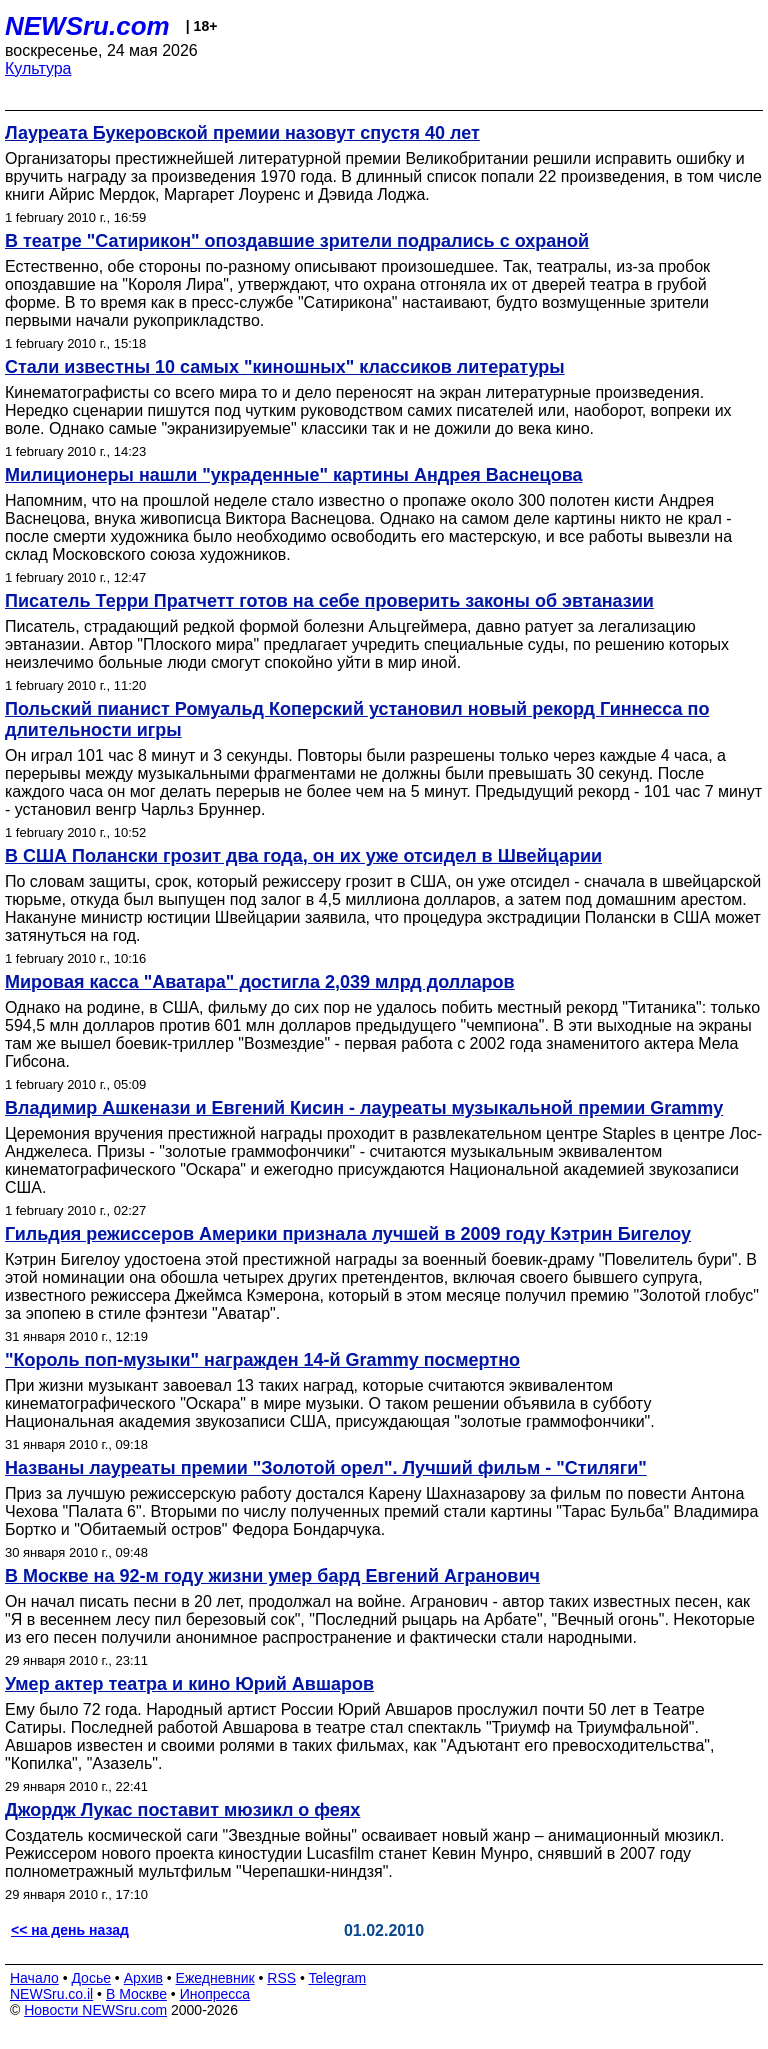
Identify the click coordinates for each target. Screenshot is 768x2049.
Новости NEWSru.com (95, 2010)
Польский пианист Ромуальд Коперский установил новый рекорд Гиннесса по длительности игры (357, 719)
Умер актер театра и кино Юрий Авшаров (189, 1684)
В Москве (136, 1994)
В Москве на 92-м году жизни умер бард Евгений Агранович (272, 1576)
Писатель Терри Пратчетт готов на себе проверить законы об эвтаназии (329, 601)
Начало (34, 1978)
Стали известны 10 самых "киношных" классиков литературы (285, 367)
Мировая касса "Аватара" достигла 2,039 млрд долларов (260, 982)
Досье (91, 1978)
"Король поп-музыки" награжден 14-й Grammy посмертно (262, 1360)
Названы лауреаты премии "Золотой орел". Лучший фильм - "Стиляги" (326, 1468)
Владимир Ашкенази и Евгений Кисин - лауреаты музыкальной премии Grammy (364, 1108)
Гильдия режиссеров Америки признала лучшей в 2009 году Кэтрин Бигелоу (348, 1234)
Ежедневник (215, 1978)
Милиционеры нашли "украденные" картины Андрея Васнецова (294, 475)
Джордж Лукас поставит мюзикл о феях (182, 1810)
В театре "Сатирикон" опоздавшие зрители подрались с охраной (297, 241)
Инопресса (215, 1994)
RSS (281, 1978)
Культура (38, 68)
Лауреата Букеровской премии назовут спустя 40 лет (242, 133)
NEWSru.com (87, 26)
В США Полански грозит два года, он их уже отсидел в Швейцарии (303, 856)
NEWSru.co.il (51, 1994)
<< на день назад (70, 1930)
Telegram (338, 1978)
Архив (143, 1978)
